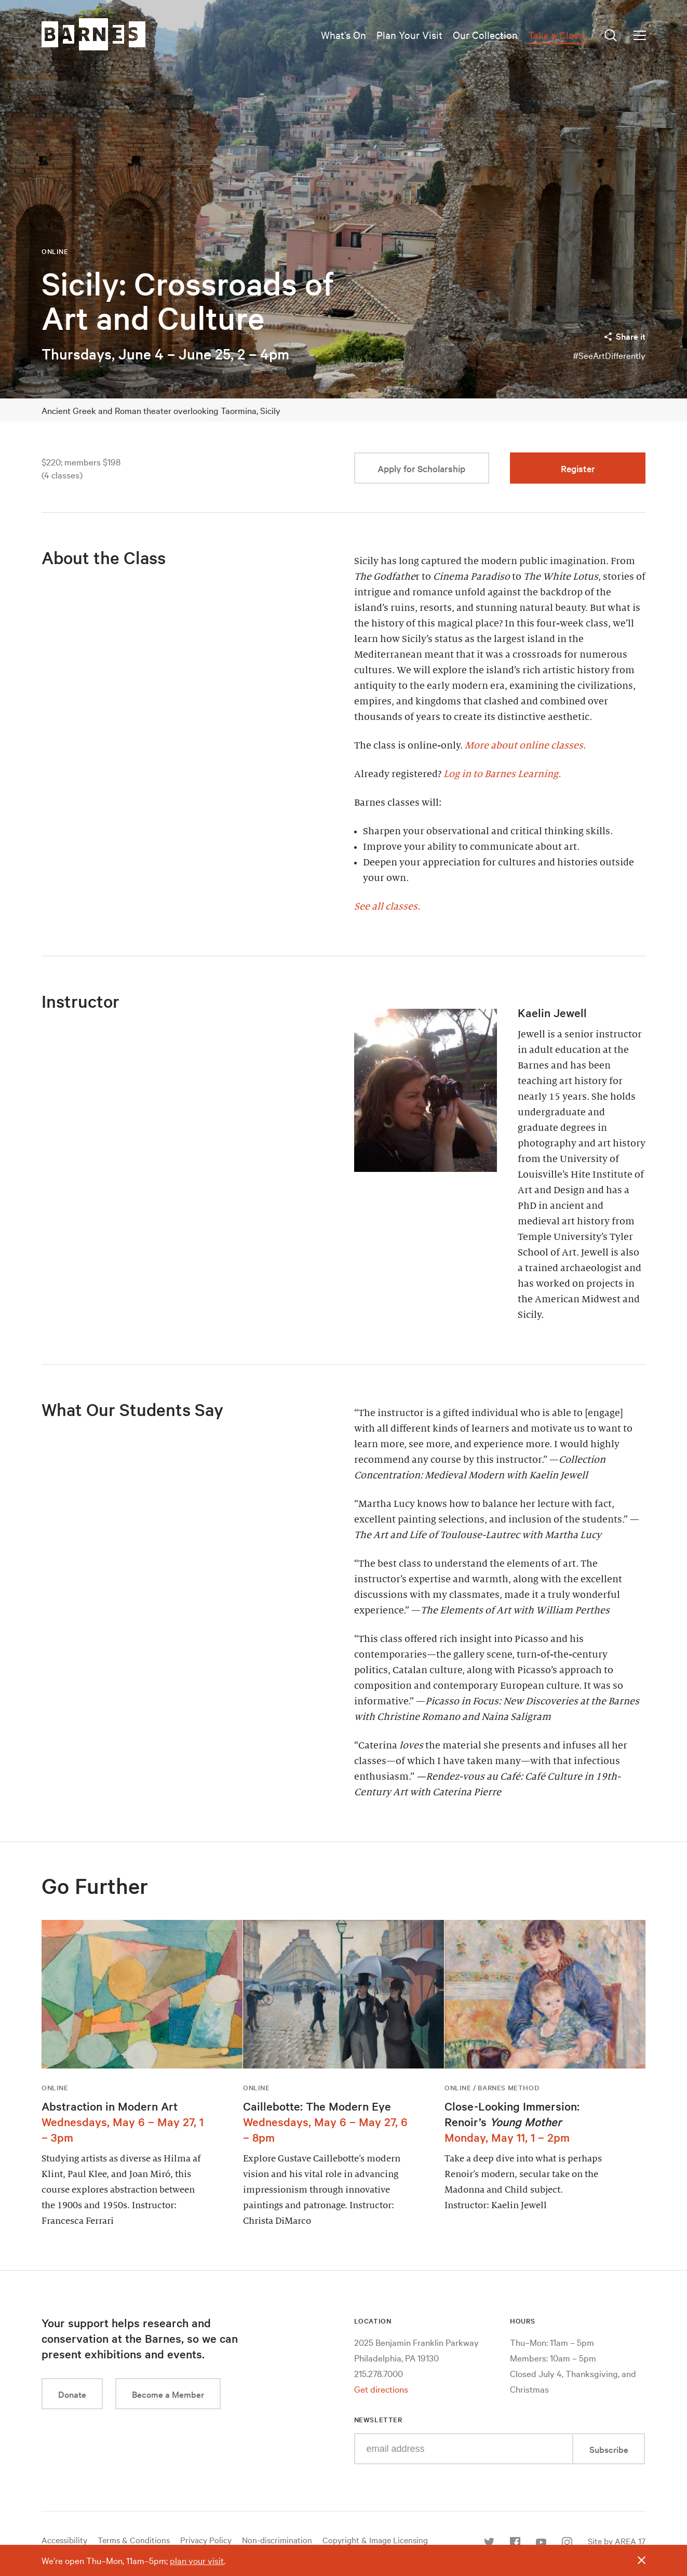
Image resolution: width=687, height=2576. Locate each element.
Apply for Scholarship (421, 468)
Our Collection (485, 34)
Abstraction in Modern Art (110, 2106)
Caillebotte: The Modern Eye (317, 2106)
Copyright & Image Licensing (375, 2539)
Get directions (381, 2389)
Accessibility (64, 2539)
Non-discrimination (277, 2539)
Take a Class (555, 34)
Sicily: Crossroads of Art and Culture (188, 300)
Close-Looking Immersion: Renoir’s (512, 2114)
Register (578, 468)
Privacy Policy (206, 2539)
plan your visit (197, 2560)
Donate (72, 2394)
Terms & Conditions (134, 2539)
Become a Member (168, 2394)
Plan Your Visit (409, 34)
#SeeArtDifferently (609, 355)
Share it (624, 336)
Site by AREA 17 (616, 2540)
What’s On (343, 34)
